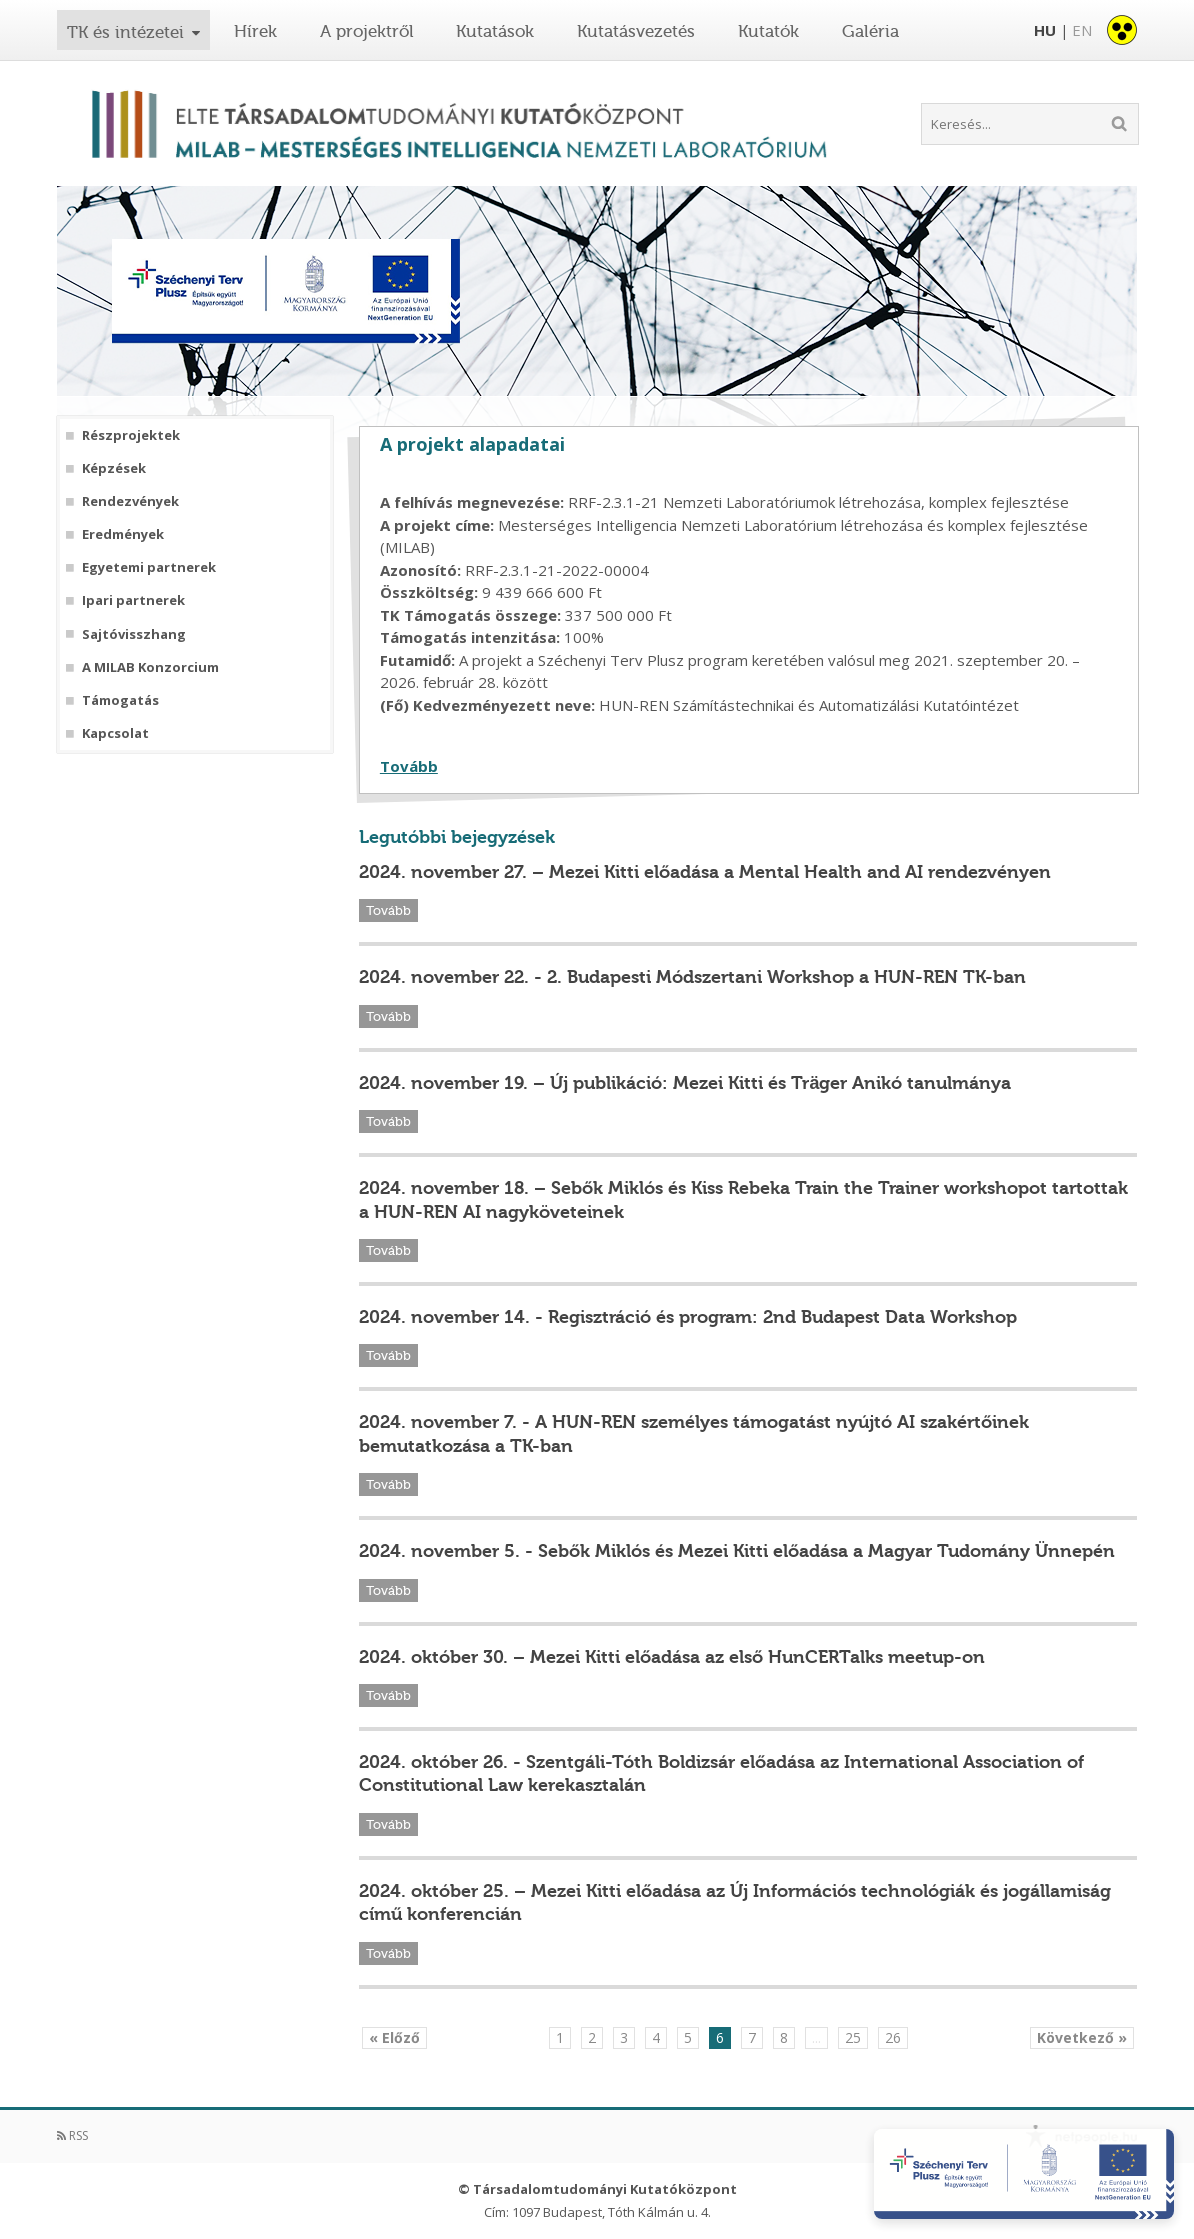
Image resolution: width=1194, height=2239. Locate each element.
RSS (72, 2135)
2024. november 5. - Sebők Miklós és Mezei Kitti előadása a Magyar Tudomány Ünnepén (737, 1551)
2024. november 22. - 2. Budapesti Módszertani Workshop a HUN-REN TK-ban (692, 977)
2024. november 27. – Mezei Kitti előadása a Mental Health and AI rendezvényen (705, 872)
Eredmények (123, 534)
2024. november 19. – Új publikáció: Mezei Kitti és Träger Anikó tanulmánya (685, 1083)
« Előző (394, 2037)
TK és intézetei (125, 32)
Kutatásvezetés (636, 31)
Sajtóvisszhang (134, 634)
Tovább (409, 766)
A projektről (367, 31)
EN (1082, 30)
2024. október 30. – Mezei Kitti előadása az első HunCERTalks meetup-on (672, 1657)
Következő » (1082, 2037)
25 (853, 2037)
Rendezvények (130, 501)
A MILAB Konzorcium (150, 667)
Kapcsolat (115, 733)
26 (893, 2037)
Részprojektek (131, 435)
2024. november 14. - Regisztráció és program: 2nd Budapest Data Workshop (688, 1317)
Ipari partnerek (133, 600)
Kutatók (768, 31)
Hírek (255, 31)
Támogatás (120, 700)
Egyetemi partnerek (149, 567)
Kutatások (495, 31)
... (816, 2037)
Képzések (114, 468)
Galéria (870, 31)
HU (1045, 30)
